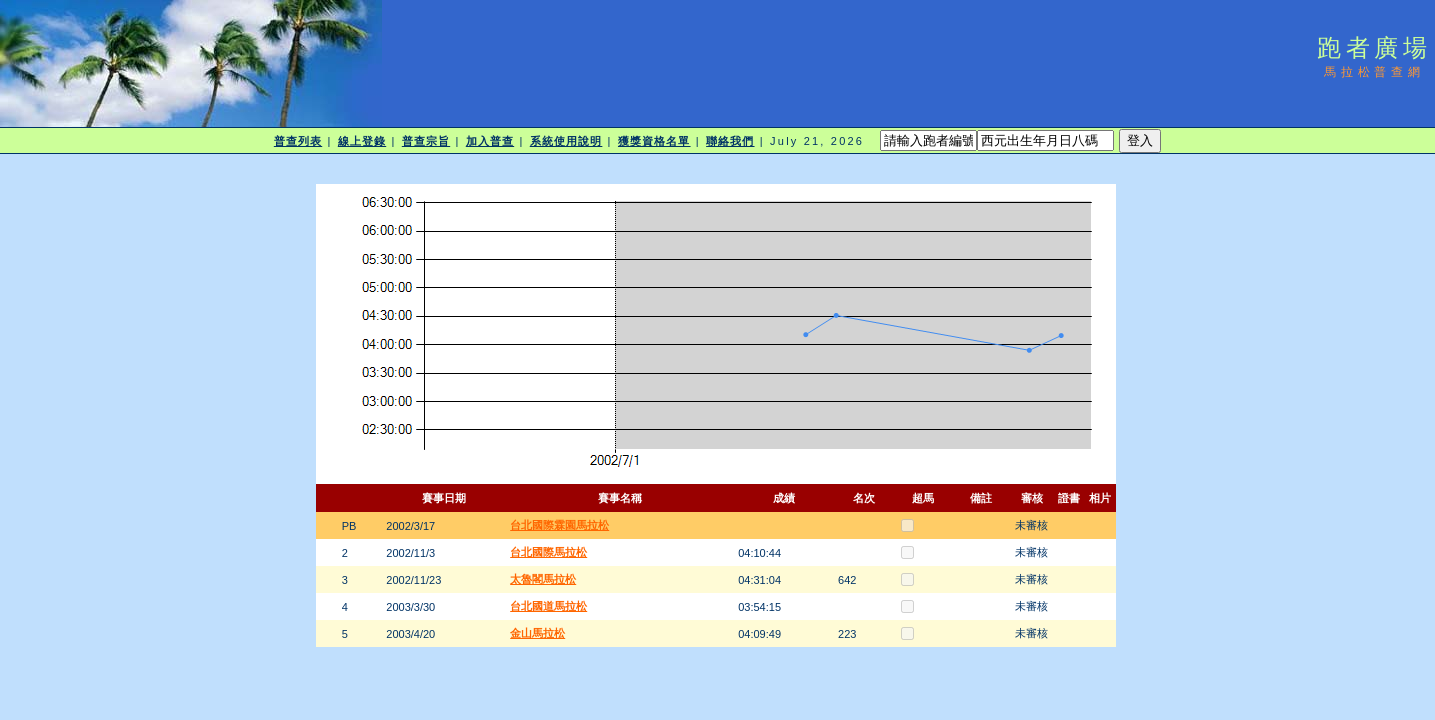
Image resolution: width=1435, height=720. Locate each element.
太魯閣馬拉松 (543, 579)
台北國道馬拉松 (548, 606)
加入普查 (490, 141)
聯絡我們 (730, 141)
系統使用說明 (566, 141)
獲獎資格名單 (654, 141)
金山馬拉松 (537, 633)
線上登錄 (362, 141)
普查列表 (298, 141)
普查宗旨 (426, 141)
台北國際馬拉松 (548, 552)
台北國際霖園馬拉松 (559, 525)
